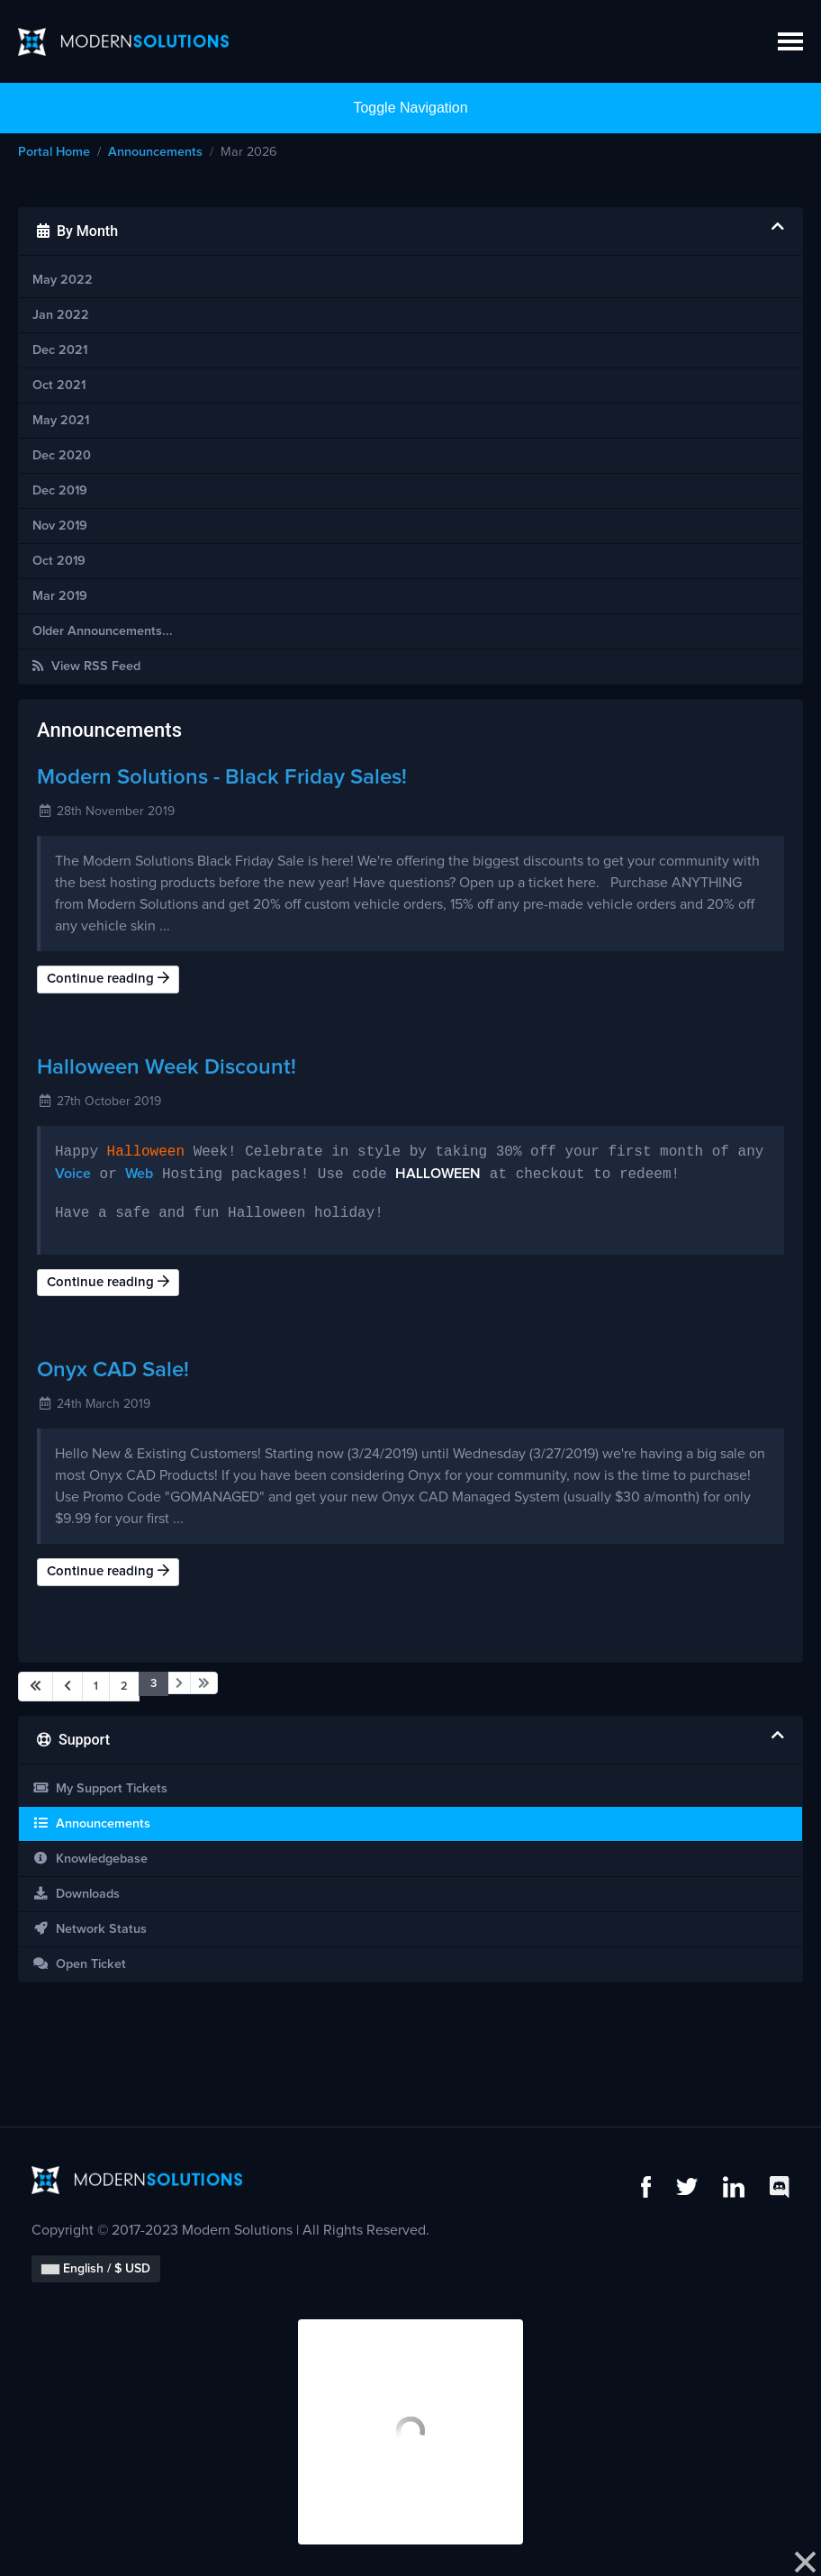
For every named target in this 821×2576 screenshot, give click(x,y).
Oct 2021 (59, 385)
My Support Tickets (99, 1788)
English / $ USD (95, 2269)
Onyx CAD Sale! (113, 1370)
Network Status (89, 1929)
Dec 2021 (59, 350)
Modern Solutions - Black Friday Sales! (222, 777)
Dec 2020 (61, 455)
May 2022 (62, 280)
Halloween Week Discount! (166, 1067)
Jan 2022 (60, 315)
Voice (73, 1174)
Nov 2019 (59, 526)
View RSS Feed (86, 666)
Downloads (76, 1893)
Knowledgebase (90, 1858)
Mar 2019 (59, 596)
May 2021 (60, 420)
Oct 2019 (59, 561)
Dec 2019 (59, 491)
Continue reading (108, 978)
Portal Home (54, 152)
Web (139, 1174)
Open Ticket (79, 1964)
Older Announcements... (102, 631)
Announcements (155, 152)
